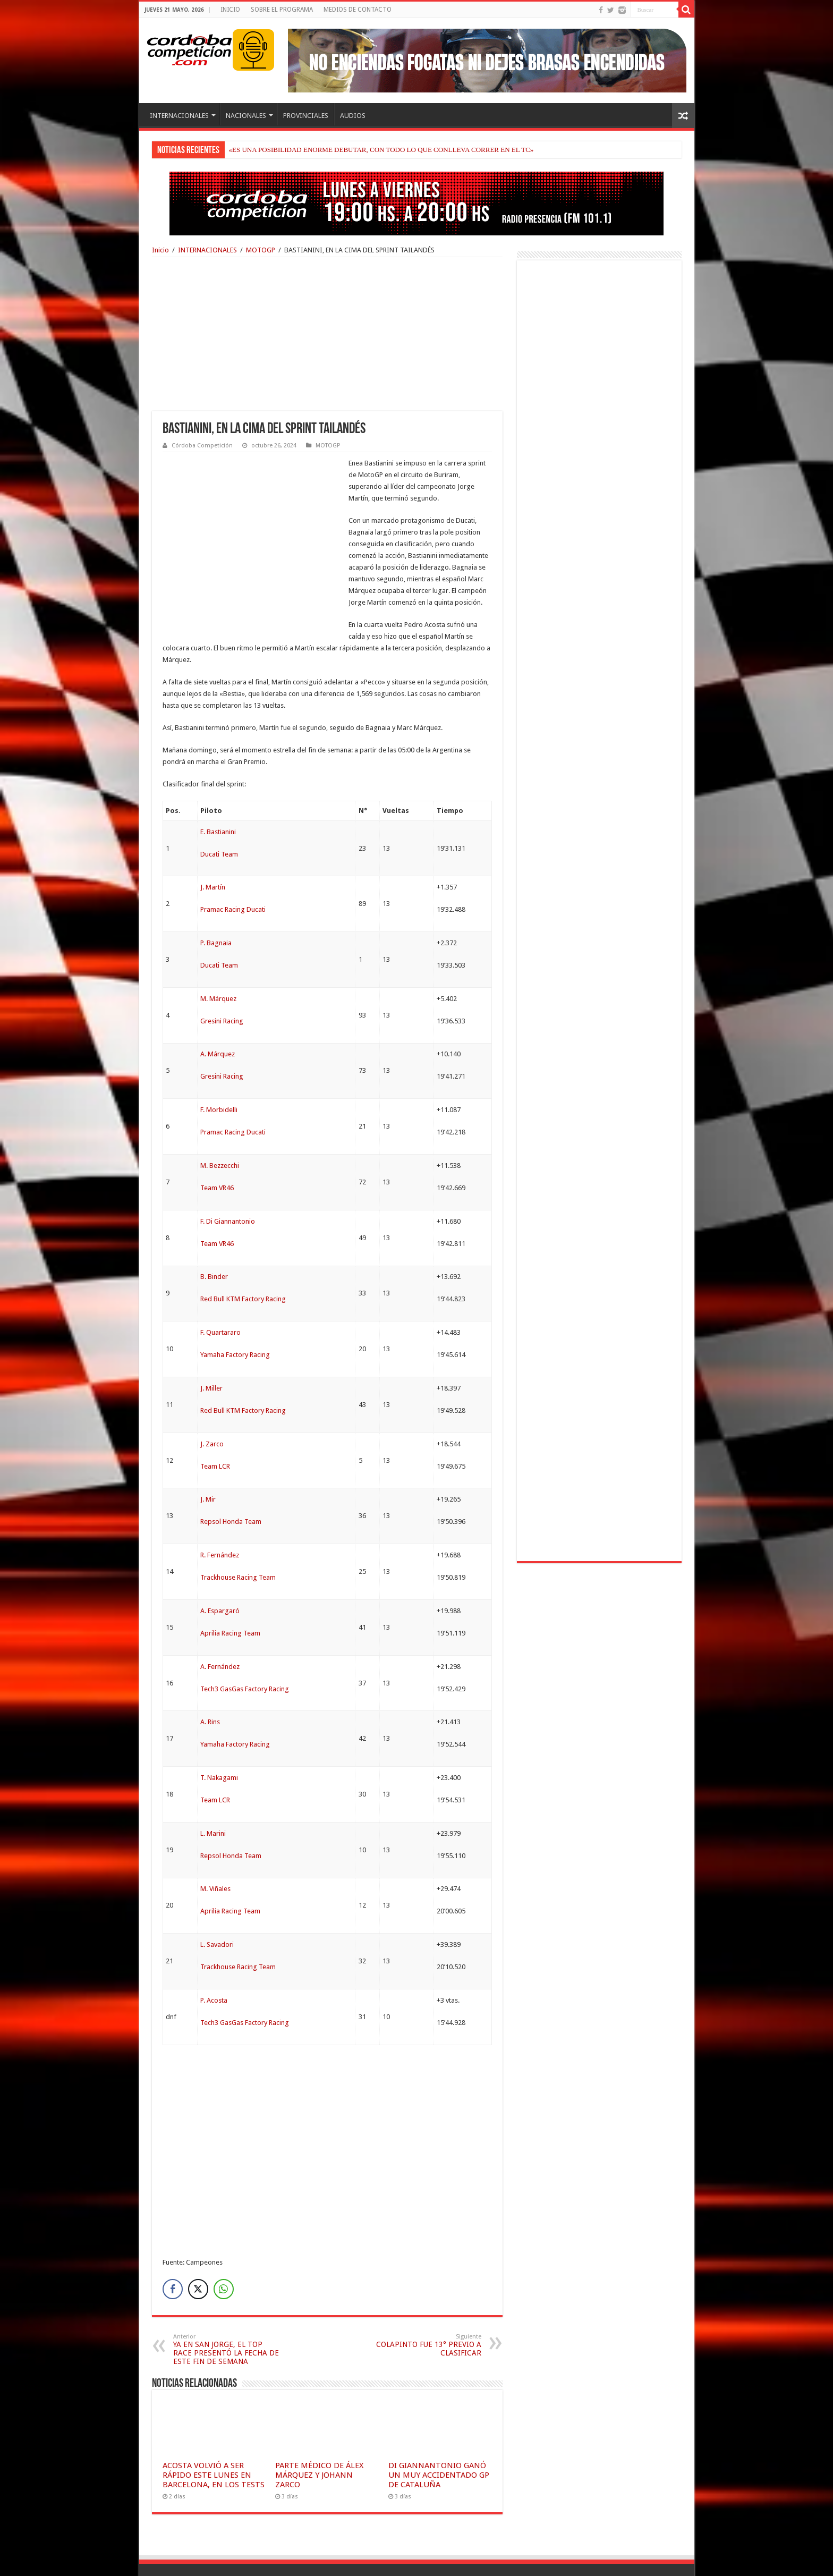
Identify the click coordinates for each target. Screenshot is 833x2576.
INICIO (230, 9)
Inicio (160, 250)
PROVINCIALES (305, 116)
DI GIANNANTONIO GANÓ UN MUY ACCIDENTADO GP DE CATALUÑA (438, 2428)
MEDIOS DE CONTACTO (358, 9)
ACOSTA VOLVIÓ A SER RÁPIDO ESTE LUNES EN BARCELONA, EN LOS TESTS (214, 2428)
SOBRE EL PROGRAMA (282, 9)
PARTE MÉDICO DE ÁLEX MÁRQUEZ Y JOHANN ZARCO (319, 2428)
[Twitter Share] (198, 2242)
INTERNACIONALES (179, 116)
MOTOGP (260, 250)
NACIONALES (246, 116)
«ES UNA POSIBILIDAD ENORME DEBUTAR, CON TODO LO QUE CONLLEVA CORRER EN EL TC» (381, 150)
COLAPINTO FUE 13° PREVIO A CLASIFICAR (426, 2298)
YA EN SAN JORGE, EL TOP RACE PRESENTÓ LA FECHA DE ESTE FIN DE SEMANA (227, 2302)
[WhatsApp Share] (224, 2242)
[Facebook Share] (173, 2242)
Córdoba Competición (202, 445)
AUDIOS (353, 116)
